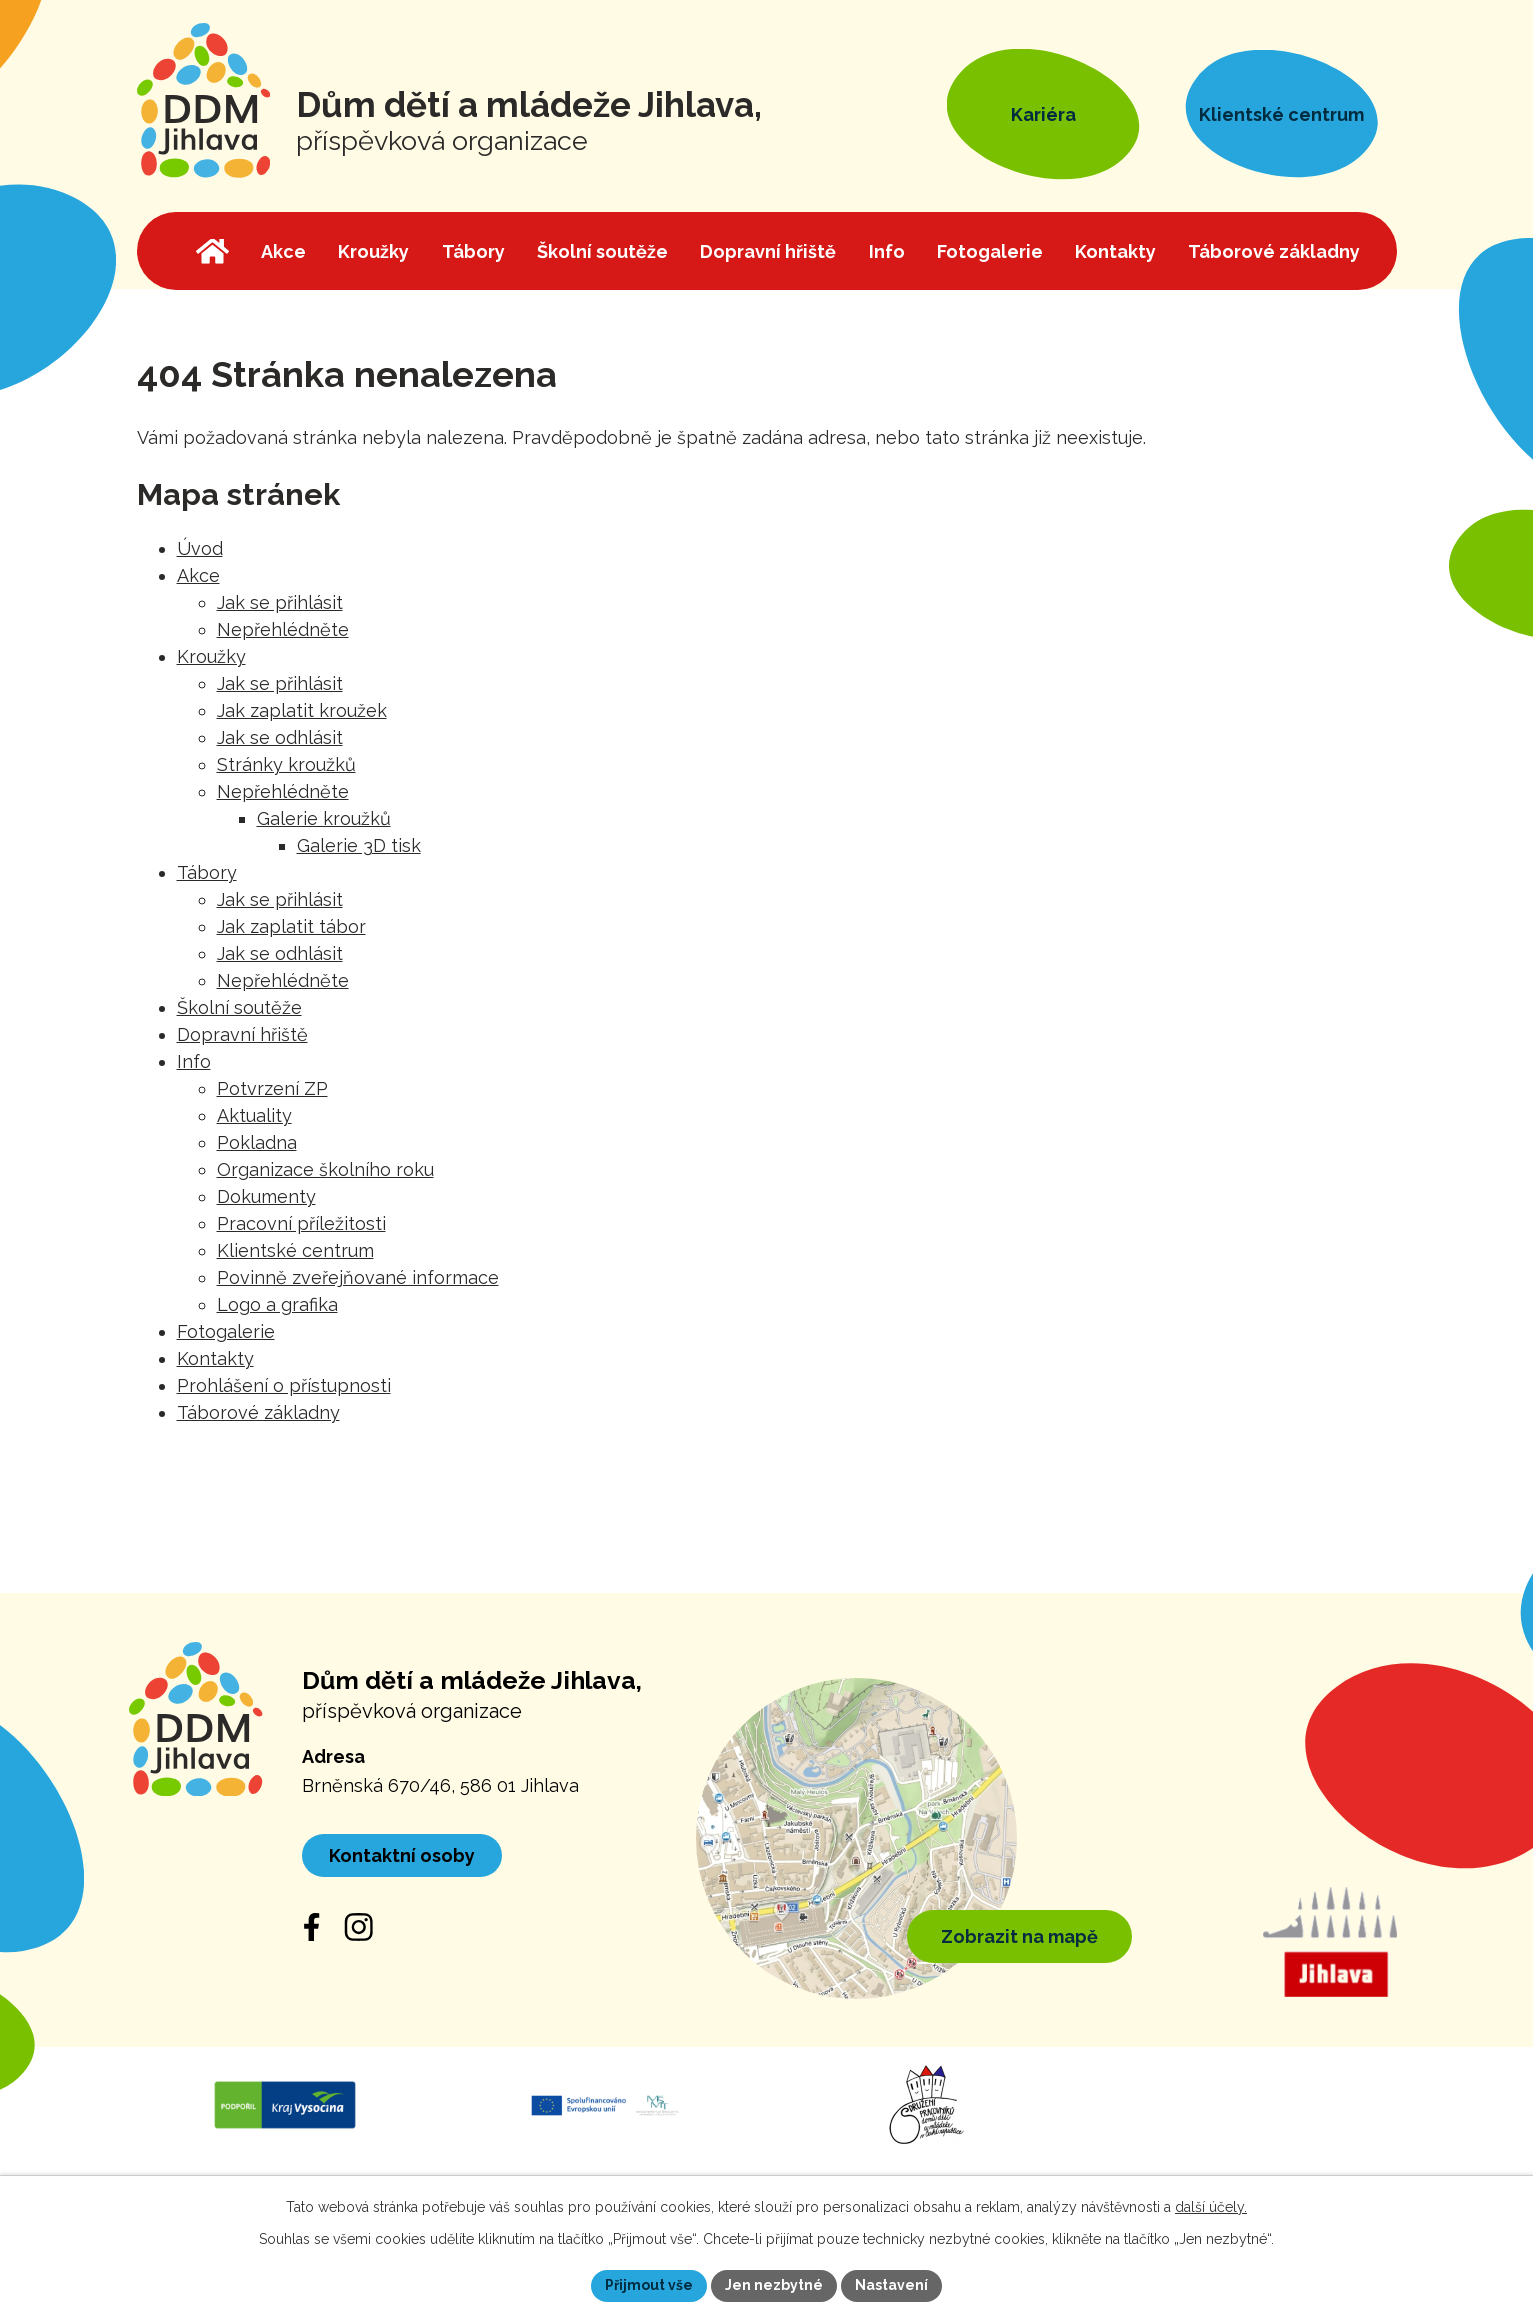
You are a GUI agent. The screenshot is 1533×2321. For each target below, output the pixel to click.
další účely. (1211, 2207)
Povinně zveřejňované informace (358, 1277)
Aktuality (254, 1115)
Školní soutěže (239, 1007)
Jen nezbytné (774, 2285)
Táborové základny (258, 1412)
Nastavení (891, 2285)
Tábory (207, 872)
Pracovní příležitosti (301, 1223)
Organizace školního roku (325, 1169)
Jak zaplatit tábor (291, 926)
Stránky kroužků (286, 764)
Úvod (200, 548)
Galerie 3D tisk (359, 845)
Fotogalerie (226, 1331)
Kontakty (215, 1358)
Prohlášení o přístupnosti (284, 1385)
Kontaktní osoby (402, 1855)
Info (194, 1061)
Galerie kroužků (324, 818)
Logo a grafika (277, 1304)
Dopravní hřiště (242, 1034)
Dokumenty (266, 1196)
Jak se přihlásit (280, 602)
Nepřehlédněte (283, 629)
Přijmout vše (649, 2285)
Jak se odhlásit (280, 737)
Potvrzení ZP (272, 1088)
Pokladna (257, 1142)
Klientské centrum (295, 1250)
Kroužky (211, 656)
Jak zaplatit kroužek (302, 710)
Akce (198, 575)
